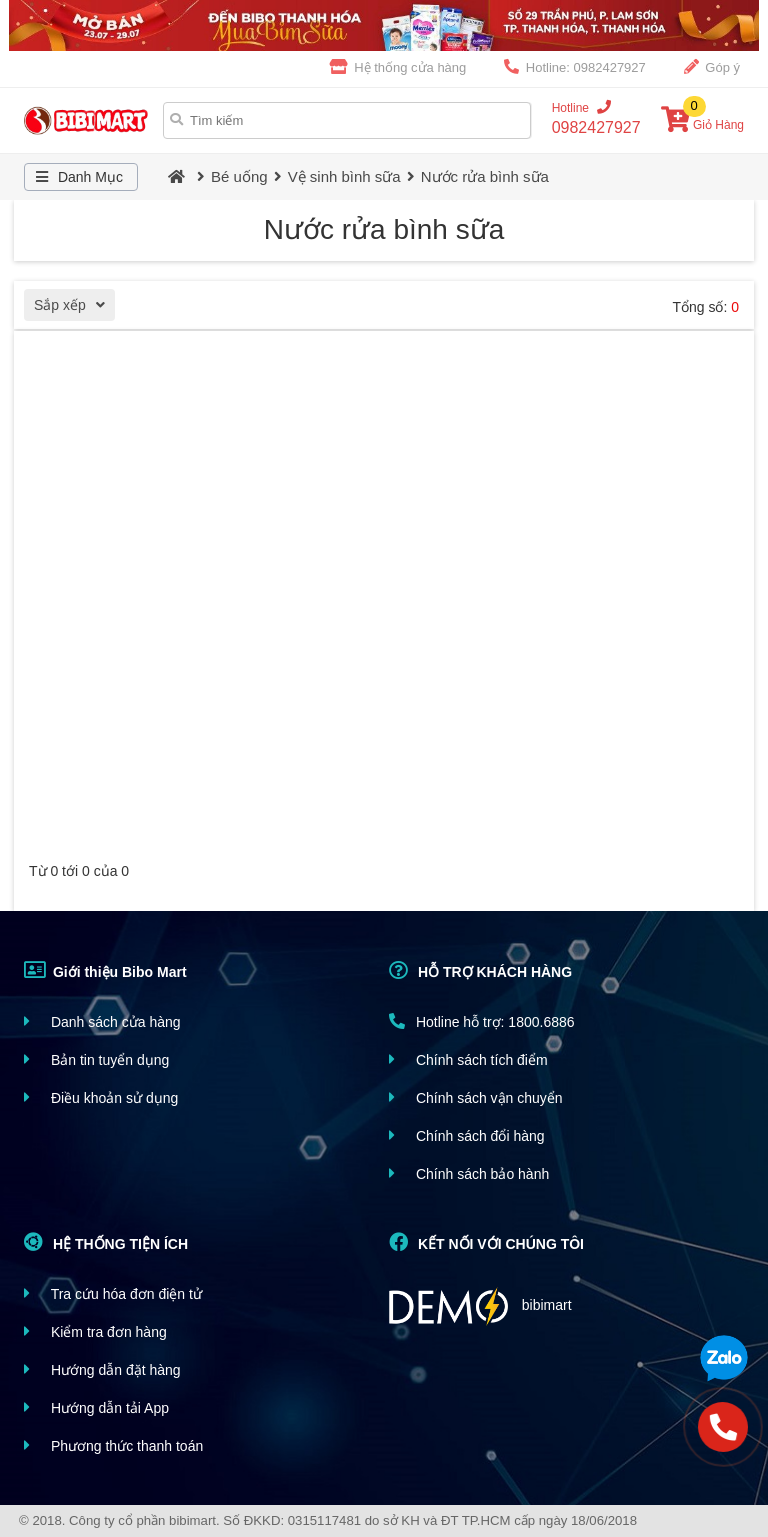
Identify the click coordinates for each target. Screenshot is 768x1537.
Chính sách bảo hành (469, 1173)
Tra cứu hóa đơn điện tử (113, 1293)
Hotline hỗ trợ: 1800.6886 (482, 1021)
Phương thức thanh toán (113, 1445)
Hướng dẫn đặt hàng (102, 1369)
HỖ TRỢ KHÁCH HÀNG (480, 970)
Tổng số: (705, 307)
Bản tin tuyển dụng (96, 1059)
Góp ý (712, 67)
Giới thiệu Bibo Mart (105, 970)
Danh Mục (76, 177)
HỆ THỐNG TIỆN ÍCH (106, 1242)
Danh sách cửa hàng (102, 1021)
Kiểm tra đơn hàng (95, 1331)
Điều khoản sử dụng (101, 1097)
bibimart (480, 1306)
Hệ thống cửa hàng (398, 67)
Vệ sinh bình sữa (344, 176)
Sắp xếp (74, 307)
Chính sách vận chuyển (476, 1097)
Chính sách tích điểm (468, 1059)
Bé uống (239, 176)
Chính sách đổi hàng (467, 1135)
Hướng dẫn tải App (96, 1407)
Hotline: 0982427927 (575, 67)
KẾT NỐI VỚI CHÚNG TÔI (486, 1242)
